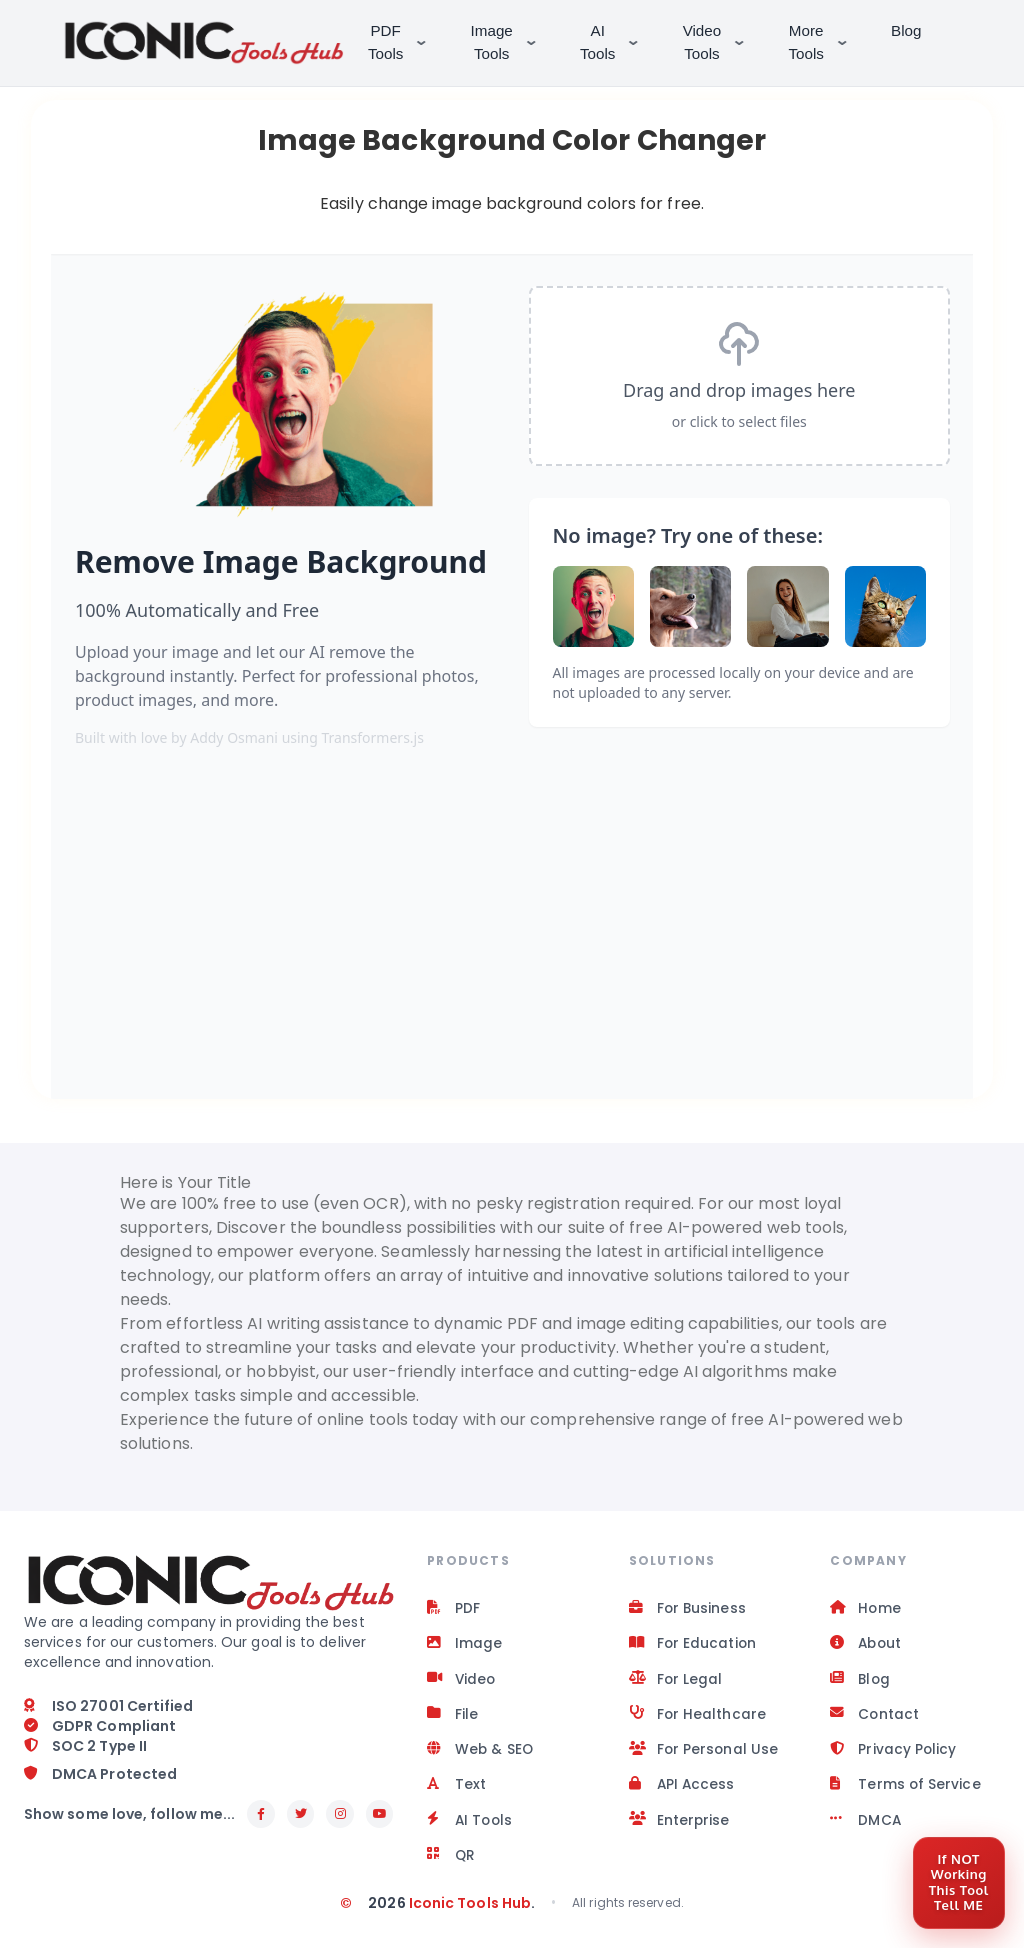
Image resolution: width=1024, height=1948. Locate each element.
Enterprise (680, 1825)
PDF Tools (401, 42)
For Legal (676, 1681)
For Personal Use (704, 1753)
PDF (453, 1609)
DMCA (865, 1825)
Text (456, 1789)
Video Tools (718, 42)
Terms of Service (905, 1789)
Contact (875, 1717)
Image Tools (507, 42)
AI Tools (613, 42)
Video (462, 1681)
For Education (693, 1645)
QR (451, 1861)
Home (865, 1609)
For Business (688, 1609)
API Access (683, 1789)
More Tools (822, 42)
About (866, 1645)
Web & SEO (481, 1753)
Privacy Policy (893, 1753)
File (452, 1717)
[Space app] (512, 689)
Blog (908, 30)
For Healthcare (698, 1717)
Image (464, 1645)
